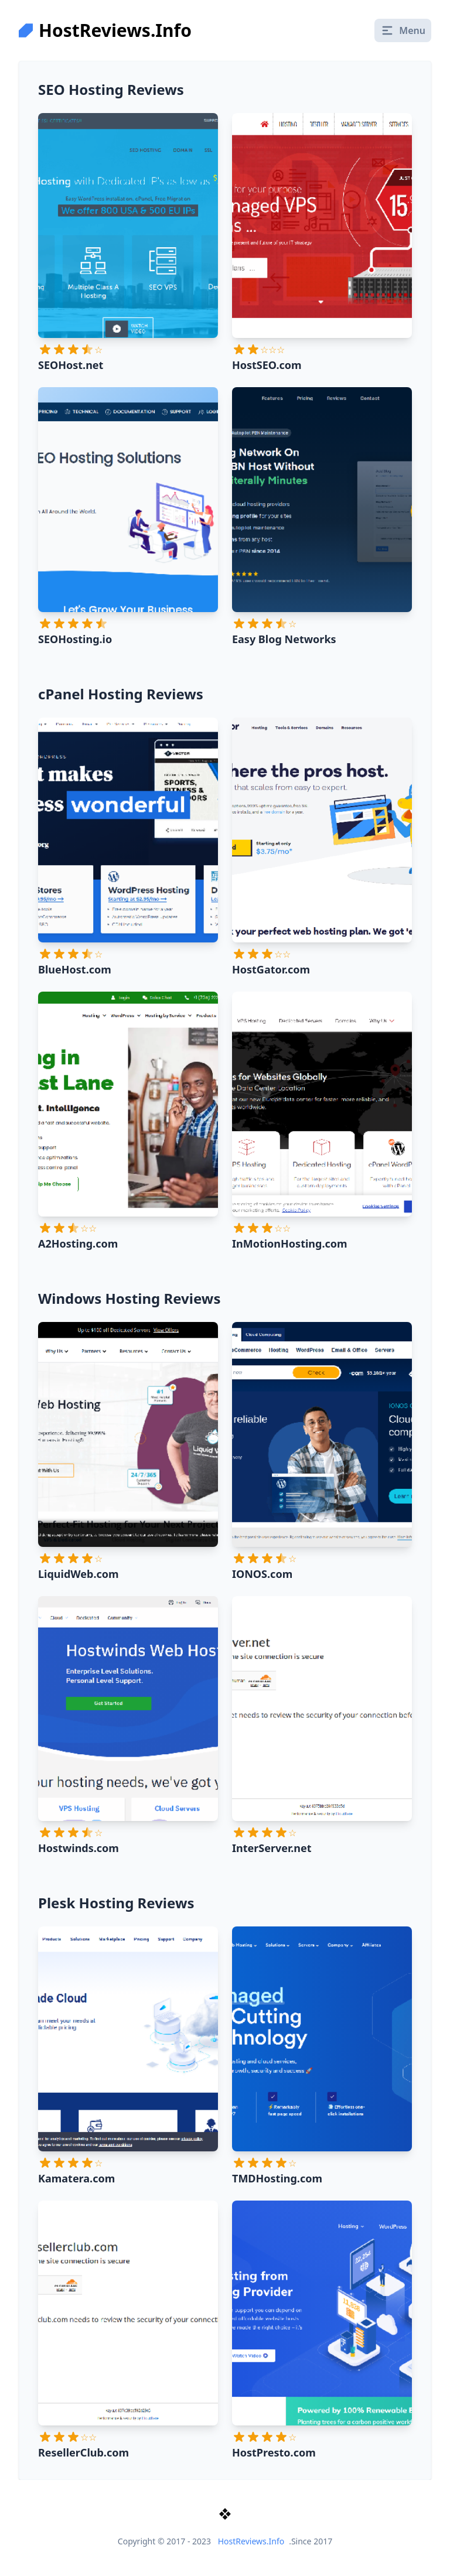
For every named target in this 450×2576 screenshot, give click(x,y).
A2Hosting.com (78, 1243)
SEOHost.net (70, 365)
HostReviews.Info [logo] (105, 30)
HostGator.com (271, 969)
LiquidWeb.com (78, 1574)
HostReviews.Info (251, 2541)
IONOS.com (262, 1574)
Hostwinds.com (78, 1848)
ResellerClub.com (83, 2452)
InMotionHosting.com (289, 1243)
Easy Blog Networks (284, 639)
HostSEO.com (267, 365)
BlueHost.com (74, 969)
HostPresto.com (274, 2452)
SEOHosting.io (75, 639)
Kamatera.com (76, 2178)
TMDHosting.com (277, 2178)
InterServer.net (272, 1848)
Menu (402, 30)
